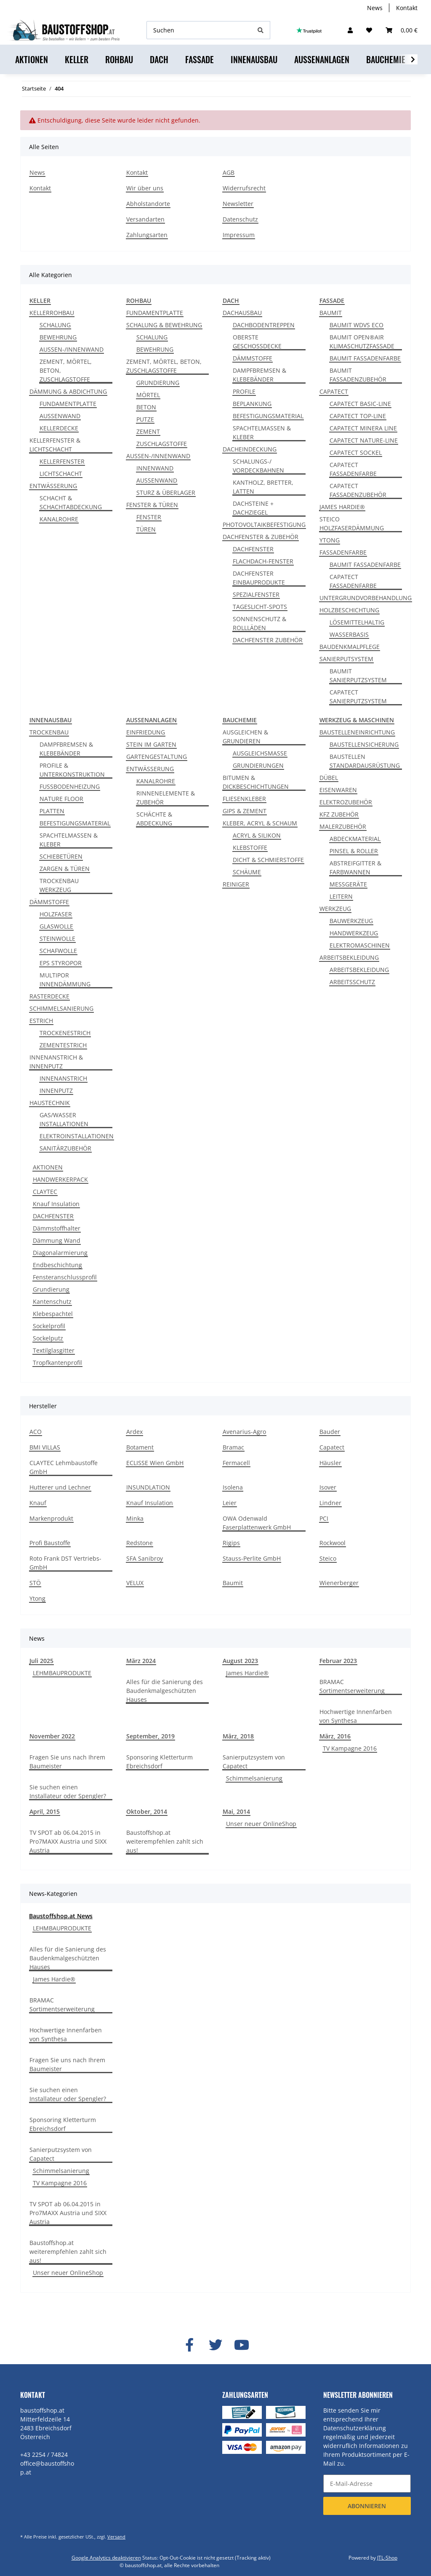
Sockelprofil (49, 1326)
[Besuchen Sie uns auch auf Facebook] (189, 2345)
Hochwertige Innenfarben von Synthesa (355, 1716)
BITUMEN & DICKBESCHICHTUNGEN (256, 782)
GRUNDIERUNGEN (258, 765)
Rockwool (332, 1543)
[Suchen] (199, 30)
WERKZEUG (335, 909)
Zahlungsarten (147, 235)
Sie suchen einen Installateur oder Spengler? (67, 1791)
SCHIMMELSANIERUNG (61, 1008)
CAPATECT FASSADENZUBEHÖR (358, 490)
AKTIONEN (48, 1167)
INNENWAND (154, 468)
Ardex (134, 1432)
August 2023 (240, 1661)
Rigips (231, 1543)
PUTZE (145, 419)
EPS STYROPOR (61, 963)
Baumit (233, 1583)
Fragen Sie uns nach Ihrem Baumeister (67, 1761)
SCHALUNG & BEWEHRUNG (164, 325)
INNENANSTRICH (63, 1078)
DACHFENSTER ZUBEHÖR (268, 640)
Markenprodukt (51, 1518)
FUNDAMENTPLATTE (68, 404)
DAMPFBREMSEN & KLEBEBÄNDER (259, 374)
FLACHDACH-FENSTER (263, 561)
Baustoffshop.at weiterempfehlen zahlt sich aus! (164, 1841)
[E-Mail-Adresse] (367, 2484)
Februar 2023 (338, 1661)
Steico (327, 1558)
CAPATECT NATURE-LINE (364, 440)
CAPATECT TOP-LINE (358, 416)
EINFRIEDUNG (145, 732)
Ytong (37, 1598)
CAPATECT (333, 391)
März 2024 (141, 1661)
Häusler (330, 1463)
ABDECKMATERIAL (355, 839)
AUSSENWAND (60, 416)
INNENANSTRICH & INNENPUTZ (56, 1061)
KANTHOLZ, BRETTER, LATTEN (263, 486)
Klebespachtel (53, 1314)
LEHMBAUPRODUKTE (62, 1673)
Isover (327, 1487)
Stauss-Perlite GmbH (252, 1558)
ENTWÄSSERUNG (53, 486)
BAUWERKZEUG (351, 921)
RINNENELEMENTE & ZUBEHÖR (165, 797)
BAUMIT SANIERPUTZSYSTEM (358, 675)
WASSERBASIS (349, 634)
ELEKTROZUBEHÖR (345, 802)
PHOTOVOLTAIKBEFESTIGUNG (264, 525)
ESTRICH (41, 1021)
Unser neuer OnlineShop (261, 1824)
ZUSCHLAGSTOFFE (161, 444)
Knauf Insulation (56, 1204)
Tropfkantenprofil (57, 1363)
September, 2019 (150, 1736)
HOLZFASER (56, 914)
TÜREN (146, 529)
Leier (230, 1503)
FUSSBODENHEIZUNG (70, 786)
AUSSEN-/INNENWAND (72, 349)
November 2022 (52, 1736)
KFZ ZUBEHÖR (339, 814)
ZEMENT (148, 431)
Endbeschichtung (57, 1265)
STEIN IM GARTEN (151, 744)
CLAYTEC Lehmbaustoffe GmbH (63, 1467)
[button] (350, 30)
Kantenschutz (52, 1301)
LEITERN (341, 896)
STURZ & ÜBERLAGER (165, 493)
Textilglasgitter (53, 1350)
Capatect (331, 1447)
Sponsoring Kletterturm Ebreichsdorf (159, 1761)
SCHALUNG (55, 325)
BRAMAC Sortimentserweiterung (352, 1686)
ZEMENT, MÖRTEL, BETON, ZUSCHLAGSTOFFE (66, 370)
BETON (146, 407)
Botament (140, 1447)
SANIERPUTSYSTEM (346, 659)
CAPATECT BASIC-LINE (360, 404)
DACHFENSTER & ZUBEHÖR (260, 537)
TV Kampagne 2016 (350, 1748)
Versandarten (145, 219)
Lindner (330, 1503)
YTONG (329, 540)
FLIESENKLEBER (244, 799)
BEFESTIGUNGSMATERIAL (268, 416)
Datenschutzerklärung (354, 2428)
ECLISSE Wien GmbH (155, 1463)
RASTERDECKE (49, 996)
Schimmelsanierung (254, 1778)
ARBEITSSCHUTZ (352, 982)
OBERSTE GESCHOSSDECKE (257, 341)
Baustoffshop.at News (61, 1916)
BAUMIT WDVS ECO (356, 325)
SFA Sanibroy (144, 1558)
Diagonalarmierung (60, 1253)
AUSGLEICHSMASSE (260, 753)
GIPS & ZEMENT (244, 811)
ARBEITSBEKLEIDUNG (349, 957)
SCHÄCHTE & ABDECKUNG (154, 818)
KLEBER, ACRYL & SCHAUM (260, 823)
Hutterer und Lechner (60, 1487)
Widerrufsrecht (244, 188)
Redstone (139, 1543)
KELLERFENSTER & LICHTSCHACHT (54, 444)
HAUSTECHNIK (49, 1103)
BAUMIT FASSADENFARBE (365, 358)
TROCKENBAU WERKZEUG (59, 885)
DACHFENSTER (253, 549)
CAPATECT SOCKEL (356, 452)
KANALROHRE (59, 519)
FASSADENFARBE (343, 552)
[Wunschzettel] (369, 30)
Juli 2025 (41, 1661)
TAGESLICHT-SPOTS (260, 607)
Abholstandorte (148, 204)
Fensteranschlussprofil (65, 1277)
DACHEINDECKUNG (250, 449)
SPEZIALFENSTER (256, 594)
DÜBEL (328, 778)
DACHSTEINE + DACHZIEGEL (253, 507)
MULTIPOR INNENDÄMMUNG (65, 979)
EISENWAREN (338, 790)
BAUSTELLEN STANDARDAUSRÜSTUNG (365, 761)
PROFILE (244, 391)
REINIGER (236, 884)
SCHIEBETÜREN (61, 856)
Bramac (233, 1447)
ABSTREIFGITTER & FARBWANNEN (355, 867)
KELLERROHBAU (51, 313)
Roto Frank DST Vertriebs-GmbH (65, 1562)
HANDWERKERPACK (60, 1179)
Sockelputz (48, 1338)
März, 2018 (238, 1736)
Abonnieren (367, 2506)
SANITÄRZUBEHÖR (65, 1148)
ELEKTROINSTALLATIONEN (77, 1136)
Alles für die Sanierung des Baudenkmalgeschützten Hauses (164, 1690)
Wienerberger (339, 1583)
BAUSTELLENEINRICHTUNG (357, 732)
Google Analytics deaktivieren (106, 2557)
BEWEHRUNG (58, 337)
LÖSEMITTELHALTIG (357, 622)
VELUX (135, 1583)
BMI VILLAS (44, 1447)
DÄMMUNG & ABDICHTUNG (68, 391)
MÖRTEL (148, 395)
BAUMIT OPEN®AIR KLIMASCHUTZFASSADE (362, 341)
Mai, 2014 (236, 1811)
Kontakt (407, 8)
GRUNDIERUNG (157, 383)
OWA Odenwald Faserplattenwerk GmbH (257, 1522)
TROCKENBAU (49, 732)
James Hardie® (247, 1673)
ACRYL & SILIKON (257, 835)
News (375, 8)
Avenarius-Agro (244, 1432)
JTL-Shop (387, 2557)
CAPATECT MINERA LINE (363, 428)
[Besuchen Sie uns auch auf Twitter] (215, 2345)
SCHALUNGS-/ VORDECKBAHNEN (258, 465)
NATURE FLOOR (61, 799)
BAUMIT (330, 313)
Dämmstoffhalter (56, 1228)
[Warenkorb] (401, 30)
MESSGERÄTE (348, 884)
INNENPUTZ (56, 1090)
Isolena (233, 1487)
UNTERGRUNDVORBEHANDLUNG (365, 598)
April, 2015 (44, 1811)
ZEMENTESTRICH (63, 1045)
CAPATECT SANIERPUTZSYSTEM (358, 696)
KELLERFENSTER (62, 461)
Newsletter (238, 204)
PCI (323, 1518)
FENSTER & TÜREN (152, 505)
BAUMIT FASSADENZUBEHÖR (358, 374)
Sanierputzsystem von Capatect (254, 1761)
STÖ (35, 1583)
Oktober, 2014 (146, 1811)
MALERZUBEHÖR (342, 826)
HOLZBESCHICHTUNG (349, 610)
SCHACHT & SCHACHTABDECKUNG (71, 502)
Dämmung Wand (56, 1240)
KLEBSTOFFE (250, 848)
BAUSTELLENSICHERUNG (364, 744)
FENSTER (148, 517)
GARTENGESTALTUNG (156, 757)
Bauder (329, 1432)
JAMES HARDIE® (342, 507)
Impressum (239, 235)
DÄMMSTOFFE (252, 358)
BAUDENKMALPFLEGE (349, 647)
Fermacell (236, 1463)
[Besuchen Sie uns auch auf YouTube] (241, 2345)
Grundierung (51, 1289)
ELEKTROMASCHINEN (360, 945)
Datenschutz (240, 219)
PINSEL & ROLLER (354, 851)
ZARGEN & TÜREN (65, 869)
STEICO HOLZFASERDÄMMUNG (351, 523)
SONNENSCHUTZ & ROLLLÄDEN (259, 623)
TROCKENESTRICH (65, 1033)
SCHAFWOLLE (58, 951)
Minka (135, 1518)
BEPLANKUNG (252, 404)
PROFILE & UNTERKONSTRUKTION (72, 769)
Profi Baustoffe (49, 1543)
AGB (228, 172)
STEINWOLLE (57, 938)
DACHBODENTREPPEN (264, 325)
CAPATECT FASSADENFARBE (353, 469)
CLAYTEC (45, 1192)
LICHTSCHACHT (61, 474)
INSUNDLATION (148, 1487)
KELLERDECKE (59, 428)
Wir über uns (144, 188)
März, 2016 (335, 1736)
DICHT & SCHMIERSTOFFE (268, 860)
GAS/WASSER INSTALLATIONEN (64, 1119)
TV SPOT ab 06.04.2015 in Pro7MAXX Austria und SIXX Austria (67, 1841)
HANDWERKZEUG (354, 933)
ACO (35, 1432)
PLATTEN (52, 811)
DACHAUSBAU (242, 313)
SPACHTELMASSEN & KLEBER (262, 432)
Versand (116, 2536)
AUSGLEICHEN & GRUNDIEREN (245, 736)
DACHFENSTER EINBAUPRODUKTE (259, 577)
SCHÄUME (247, 872)
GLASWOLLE (56, 926)
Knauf (37, 1503)
